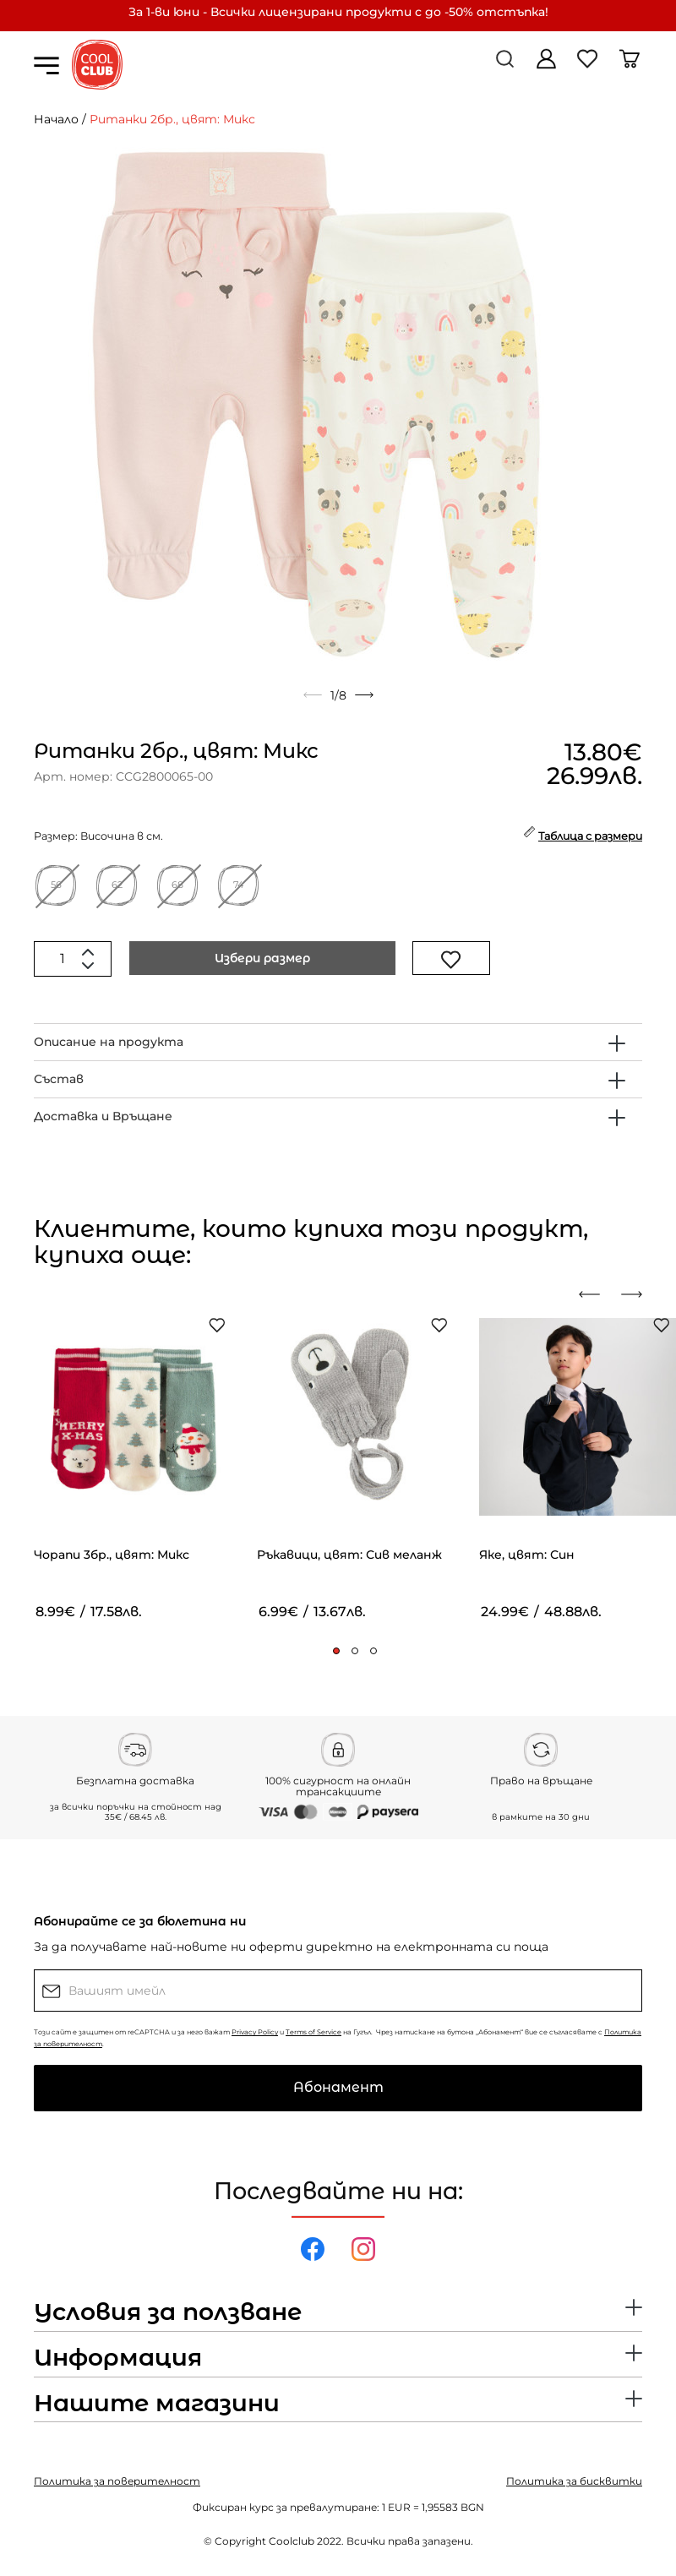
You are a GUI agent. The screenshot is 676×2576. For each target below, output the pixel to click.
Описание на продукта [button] (108, 1041)
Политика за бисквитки (574, 2481)
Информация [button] (118, 2358)
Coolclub (291, 2541)
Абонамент (338, 2087)
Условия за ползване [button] (168, 2312)
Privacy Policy (255, 2032)
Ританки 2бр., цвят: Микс (172, 119)
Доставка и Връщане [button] (103, 1116)
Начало (56, 119)
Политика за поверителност (117, 2481)
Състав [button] (59, 1078)
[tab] (338, 1042)
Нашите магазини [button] (157, 2403)
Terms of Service (313, 2032)
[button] (336, 1650)
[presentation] (596, 1294)
